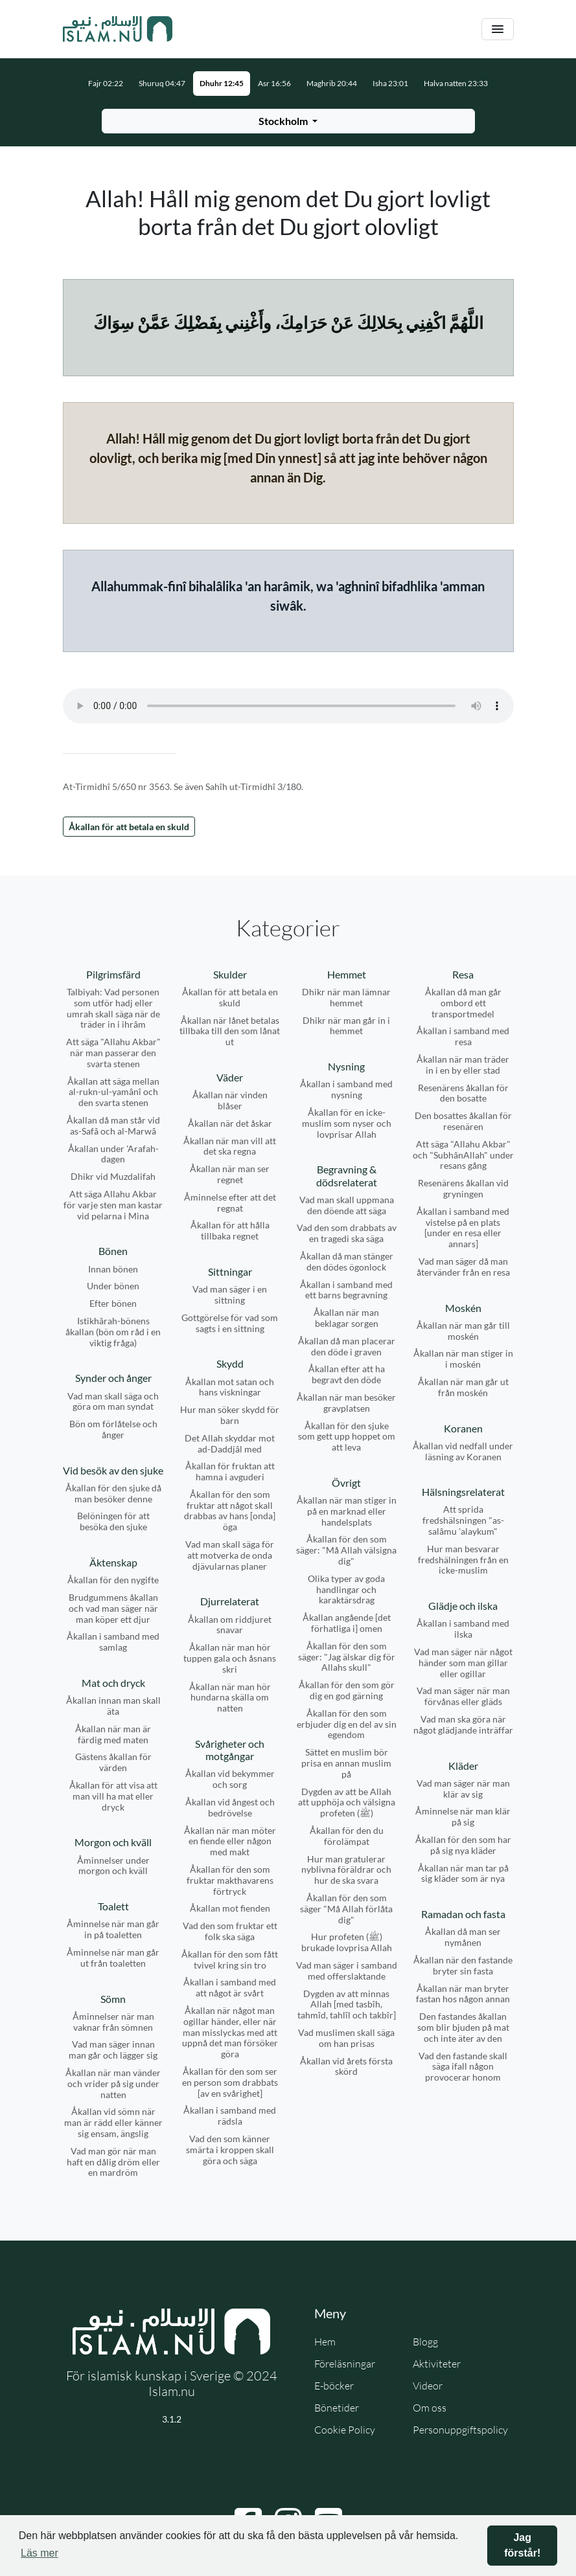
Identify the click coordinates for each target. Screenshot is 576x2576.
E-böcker (334, 2385)
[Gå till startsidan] (118, 29)
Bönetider (336, 2407)
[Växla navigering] (497, 29)
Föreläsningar (344, 2363)
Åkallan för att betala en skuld (129, 826)
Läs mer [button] (39, 2553)
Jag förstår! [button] (522, 2545)
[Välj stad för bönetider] (288, 121)
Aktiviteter (437, 2363)
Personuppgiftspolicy (460, 2429)
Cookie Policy (344, 2429)
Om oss (429, 2407)
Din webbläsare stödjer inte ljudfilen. (288, 705)
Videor (428, 2385)
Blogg (425, 2341)
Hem (325, 2341)
